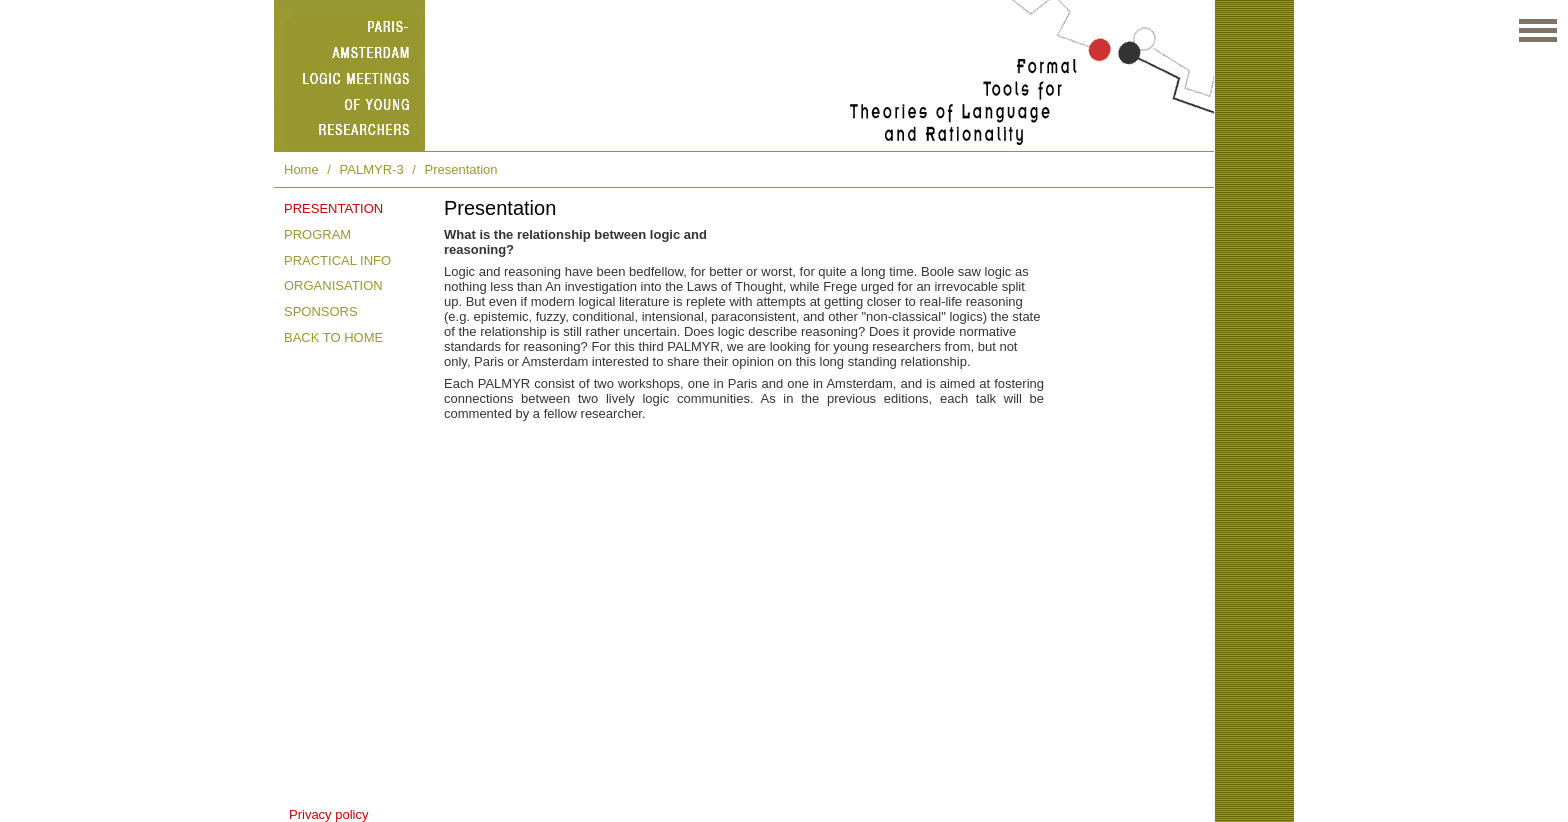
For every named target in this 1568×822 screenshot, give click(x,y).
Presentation (461, 169)
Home (301, 169)
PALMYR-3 (372, 169)
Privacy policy (328, 814)
